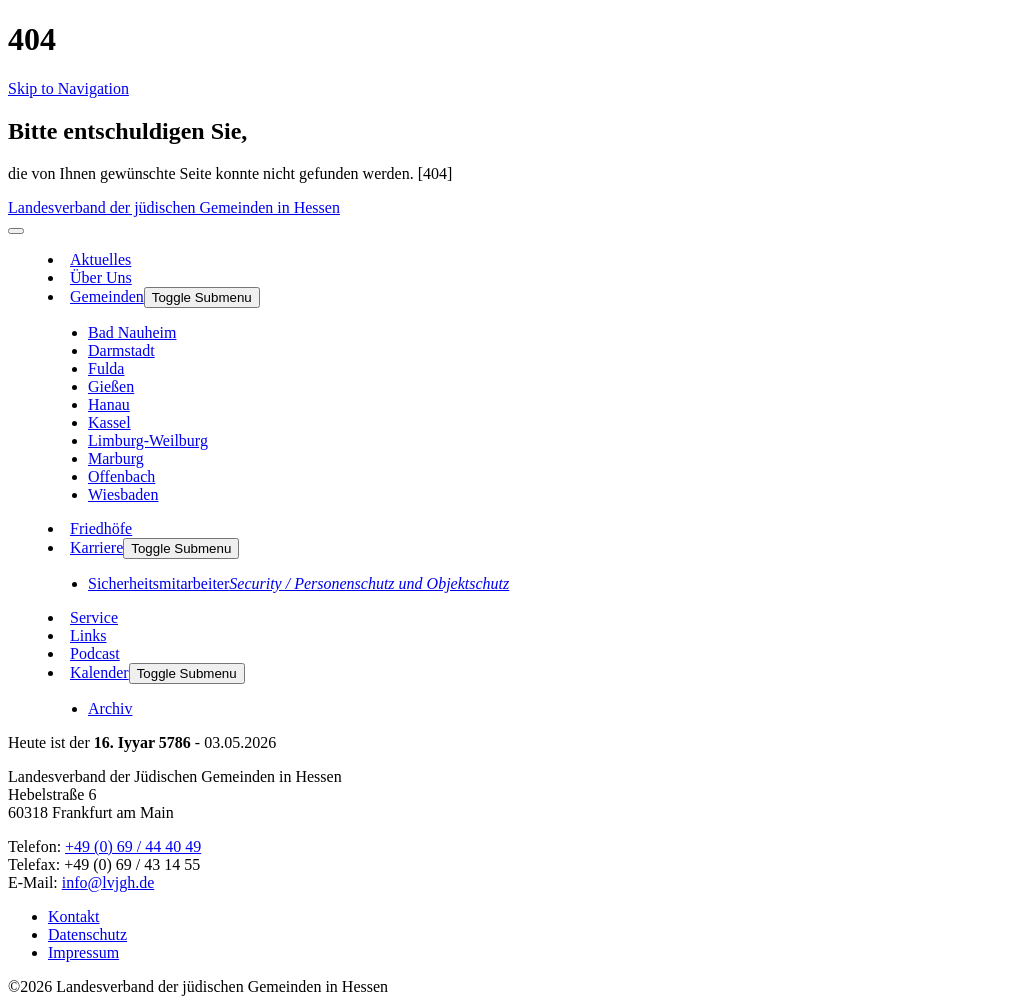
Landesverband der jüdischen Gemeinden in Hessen (174, 207)
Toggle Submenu (202, 297)
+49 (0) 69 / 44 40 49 (133, 846)
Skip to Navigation (68, 88)
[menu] (16, 231)
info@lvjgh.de (108, 882)
